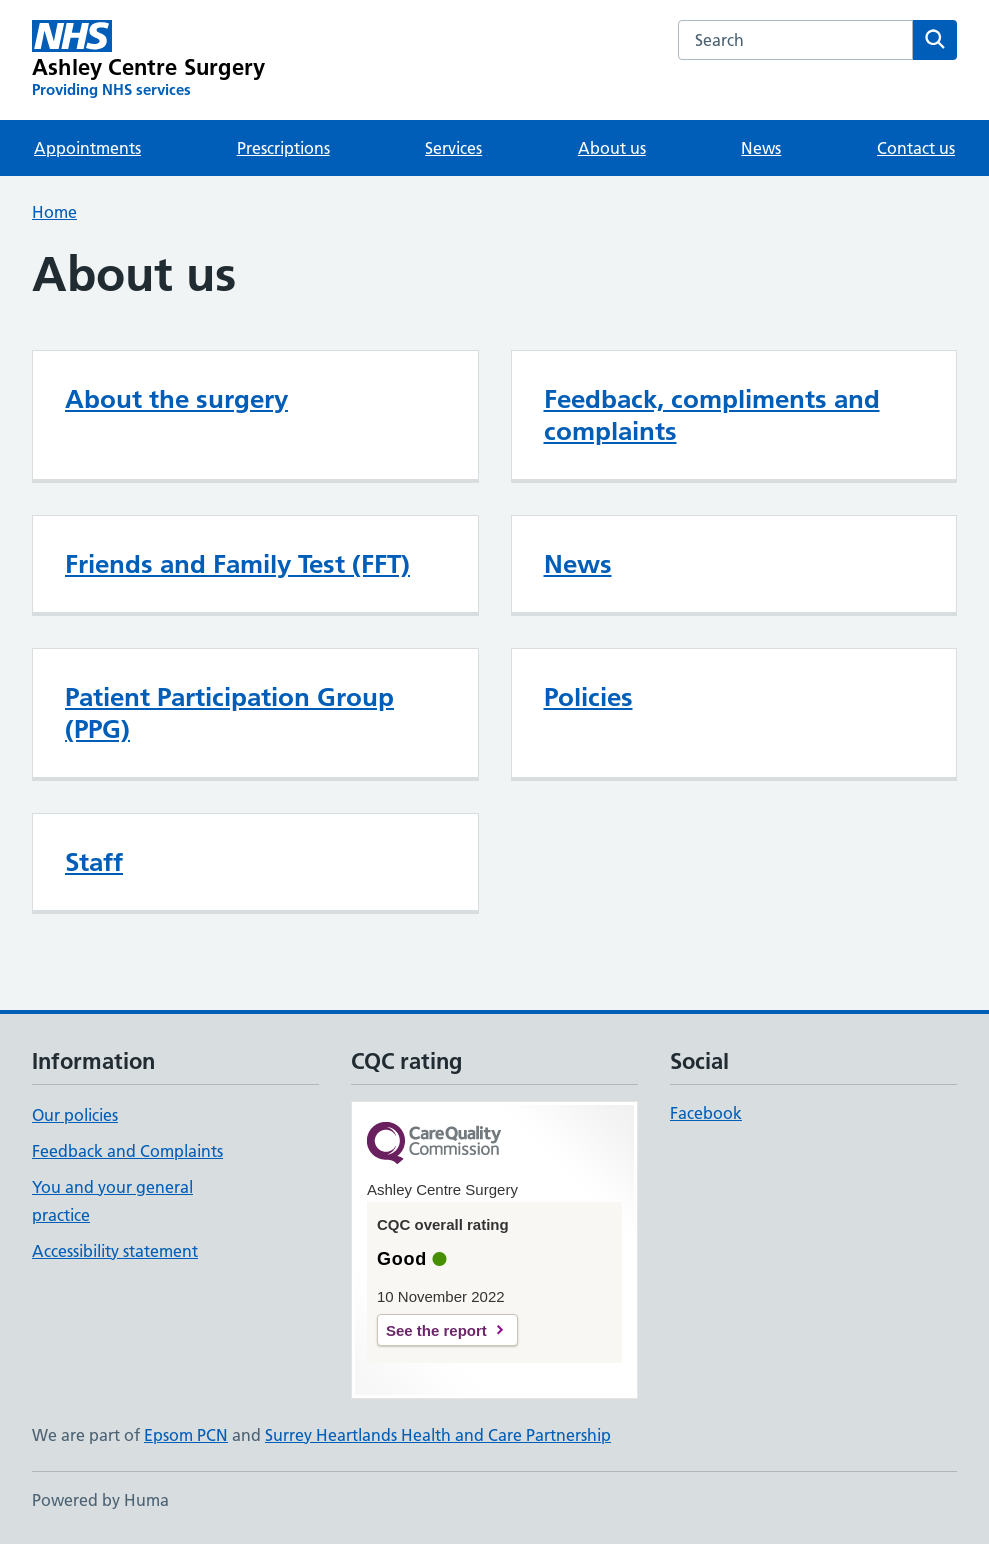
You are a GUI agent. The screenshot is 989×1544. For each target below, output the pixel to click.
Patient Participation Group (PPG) (229, 713)
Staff (94, 862)
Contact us (916, 148)
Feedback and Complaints (127, 1151)
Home (54, 212)
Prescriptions (283, 148)
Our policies (75, 1115)
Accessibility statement (115, 1251)
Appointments (87, 148)
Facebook (706, 1113)
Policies (588, 697)
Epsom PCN (186, 1435)
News (761, 148)
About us (612, 148)
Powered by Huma (100, 1500)
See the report (436, 1330)
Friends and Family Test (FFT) (237, 564)
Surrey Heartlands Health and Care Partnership (438, 1435)
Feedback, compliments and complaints (712, 415)
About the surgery (176, 399)
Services (453, 148)
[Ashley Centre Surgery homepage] (148, 60)
